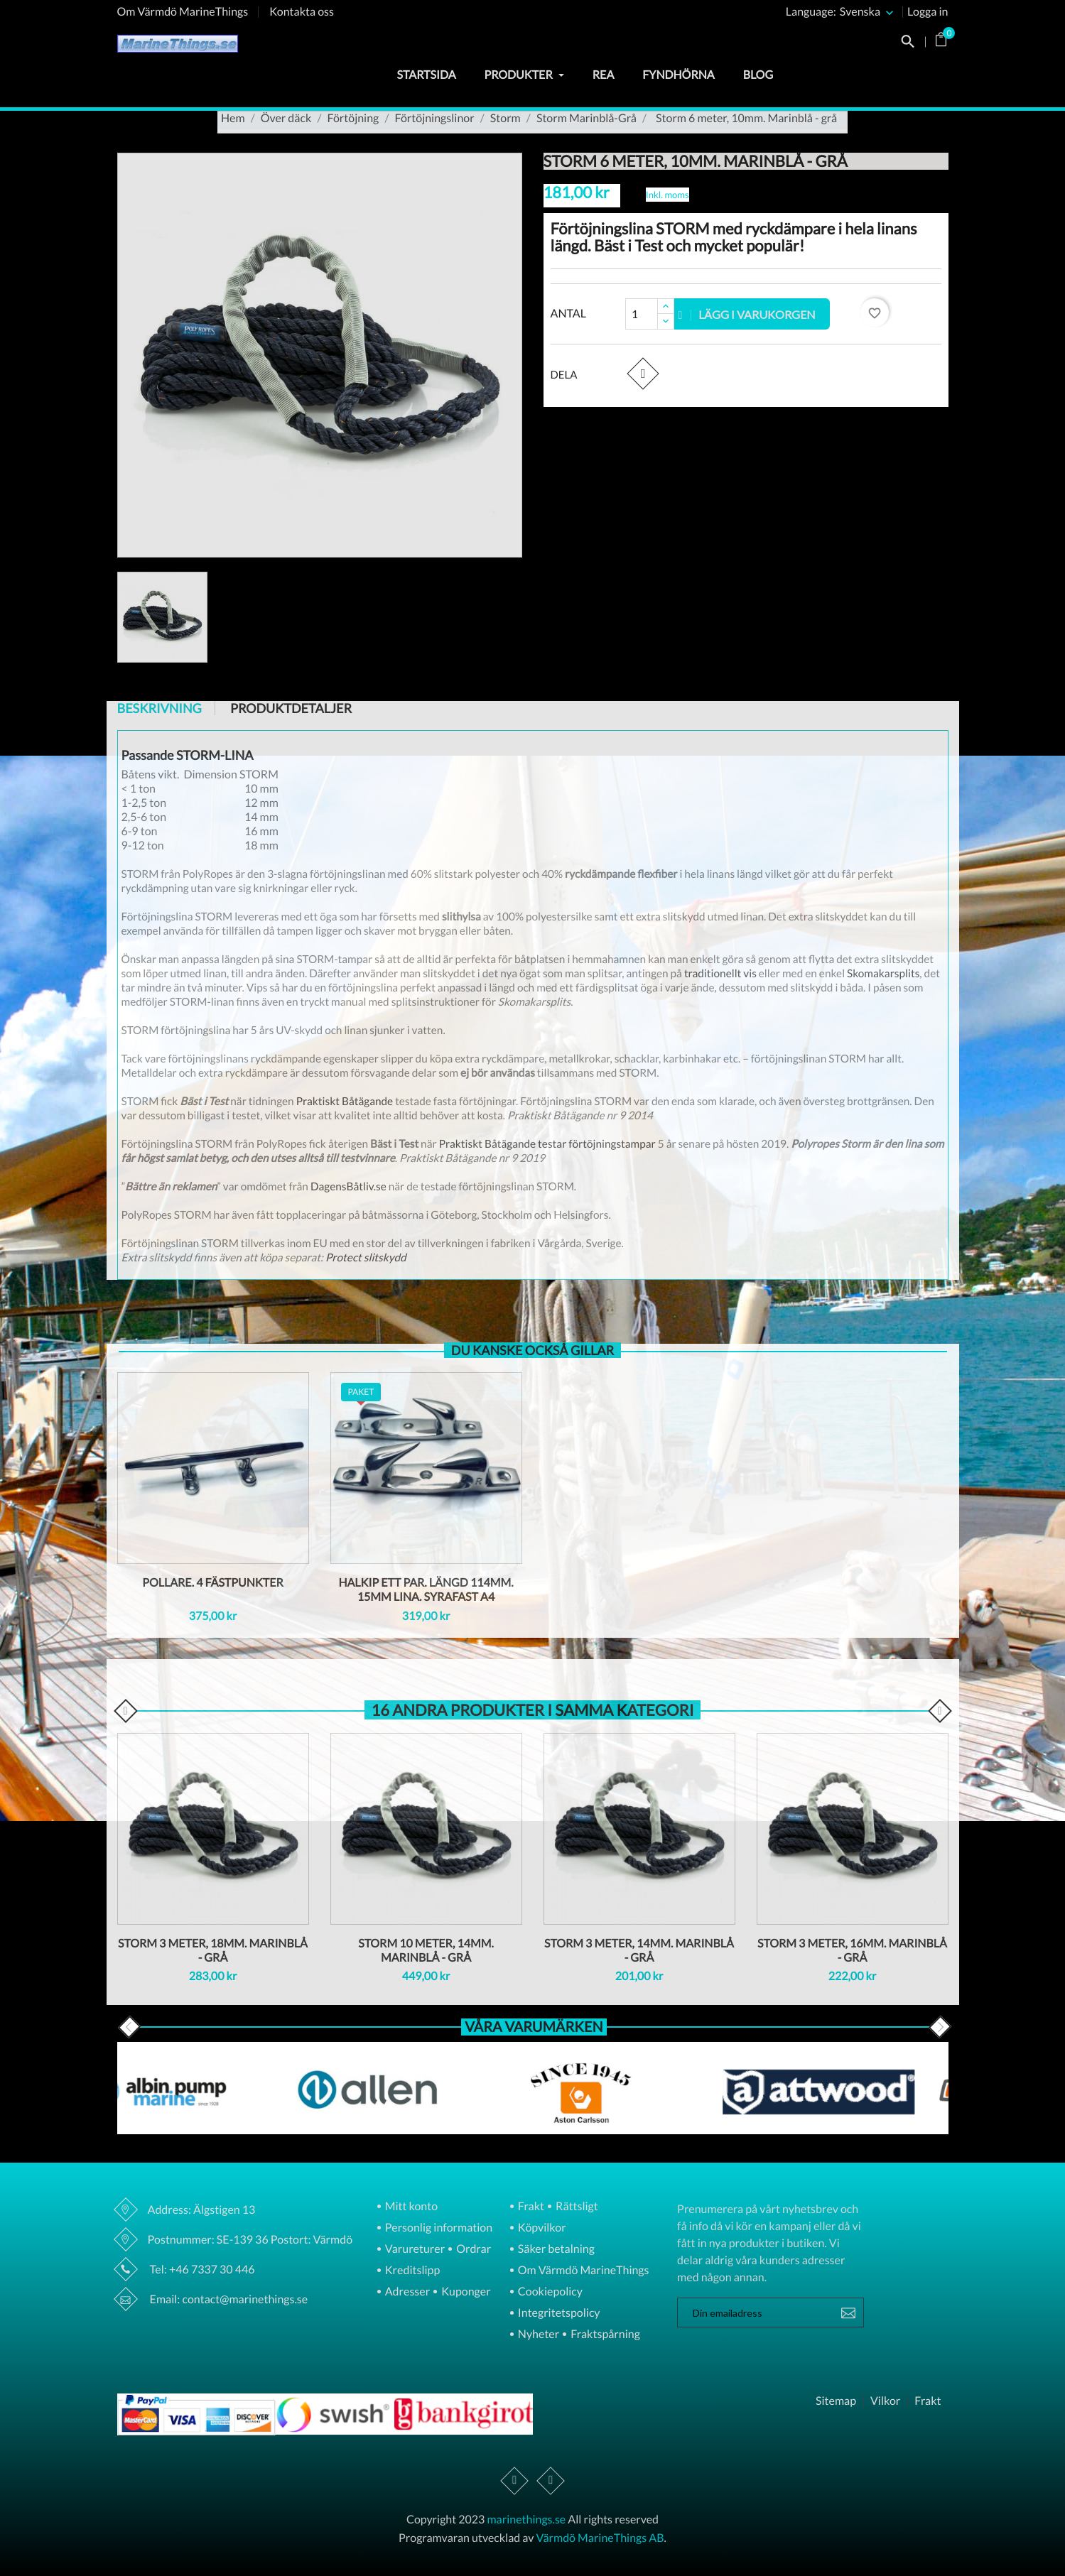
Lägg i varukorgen (747, 314)
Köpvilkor (541, 2228)
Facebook (514, 2481)
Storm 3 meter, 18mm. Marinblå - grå (213, 1950)
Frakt (530, 2207)
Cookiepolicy (549, 2292)
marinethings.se (526, 2519)
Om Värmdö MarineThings (183, 11)
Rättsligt (575, 2207)
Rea (603, 75)
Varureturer (414, 2250)
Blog (758, 75)
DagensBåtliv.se (349, 1186)
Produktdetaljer (291, 708)
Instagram (550, 2481)
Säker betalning (555, 2250)
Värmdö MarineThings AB (600, 2538)
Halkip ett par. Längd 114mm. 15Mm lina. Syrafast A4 (425, 1590)
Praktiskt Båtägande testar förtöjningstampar (547, 1144)
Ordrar (472, 2250)
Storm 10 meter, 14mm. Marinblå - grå (426, 1950)
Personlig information (437, 2228)
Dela (643, 373)
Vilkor (885, 2401)
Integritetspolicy (558, 2314)
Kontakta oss (301, 11)
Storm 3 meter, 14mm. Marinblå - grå (639, 1950)
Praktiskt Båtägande (345, 1101)
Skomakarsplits (883, 973)
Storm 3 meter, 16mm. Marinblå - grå (852, 1950)
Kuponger (465, 2292)
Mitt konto (410, 2207)
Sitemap (836, 2401)
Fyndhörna (678, 75)
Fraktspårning (604, 2335)
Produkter (524, 75)
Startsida (425, 75)
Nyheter (537, 2335)
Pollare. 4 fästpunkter (212, 1582)
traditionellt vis (720, 973)
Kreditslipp (411, 2271)
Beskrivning (159, 708)
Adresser (406, 2292)
